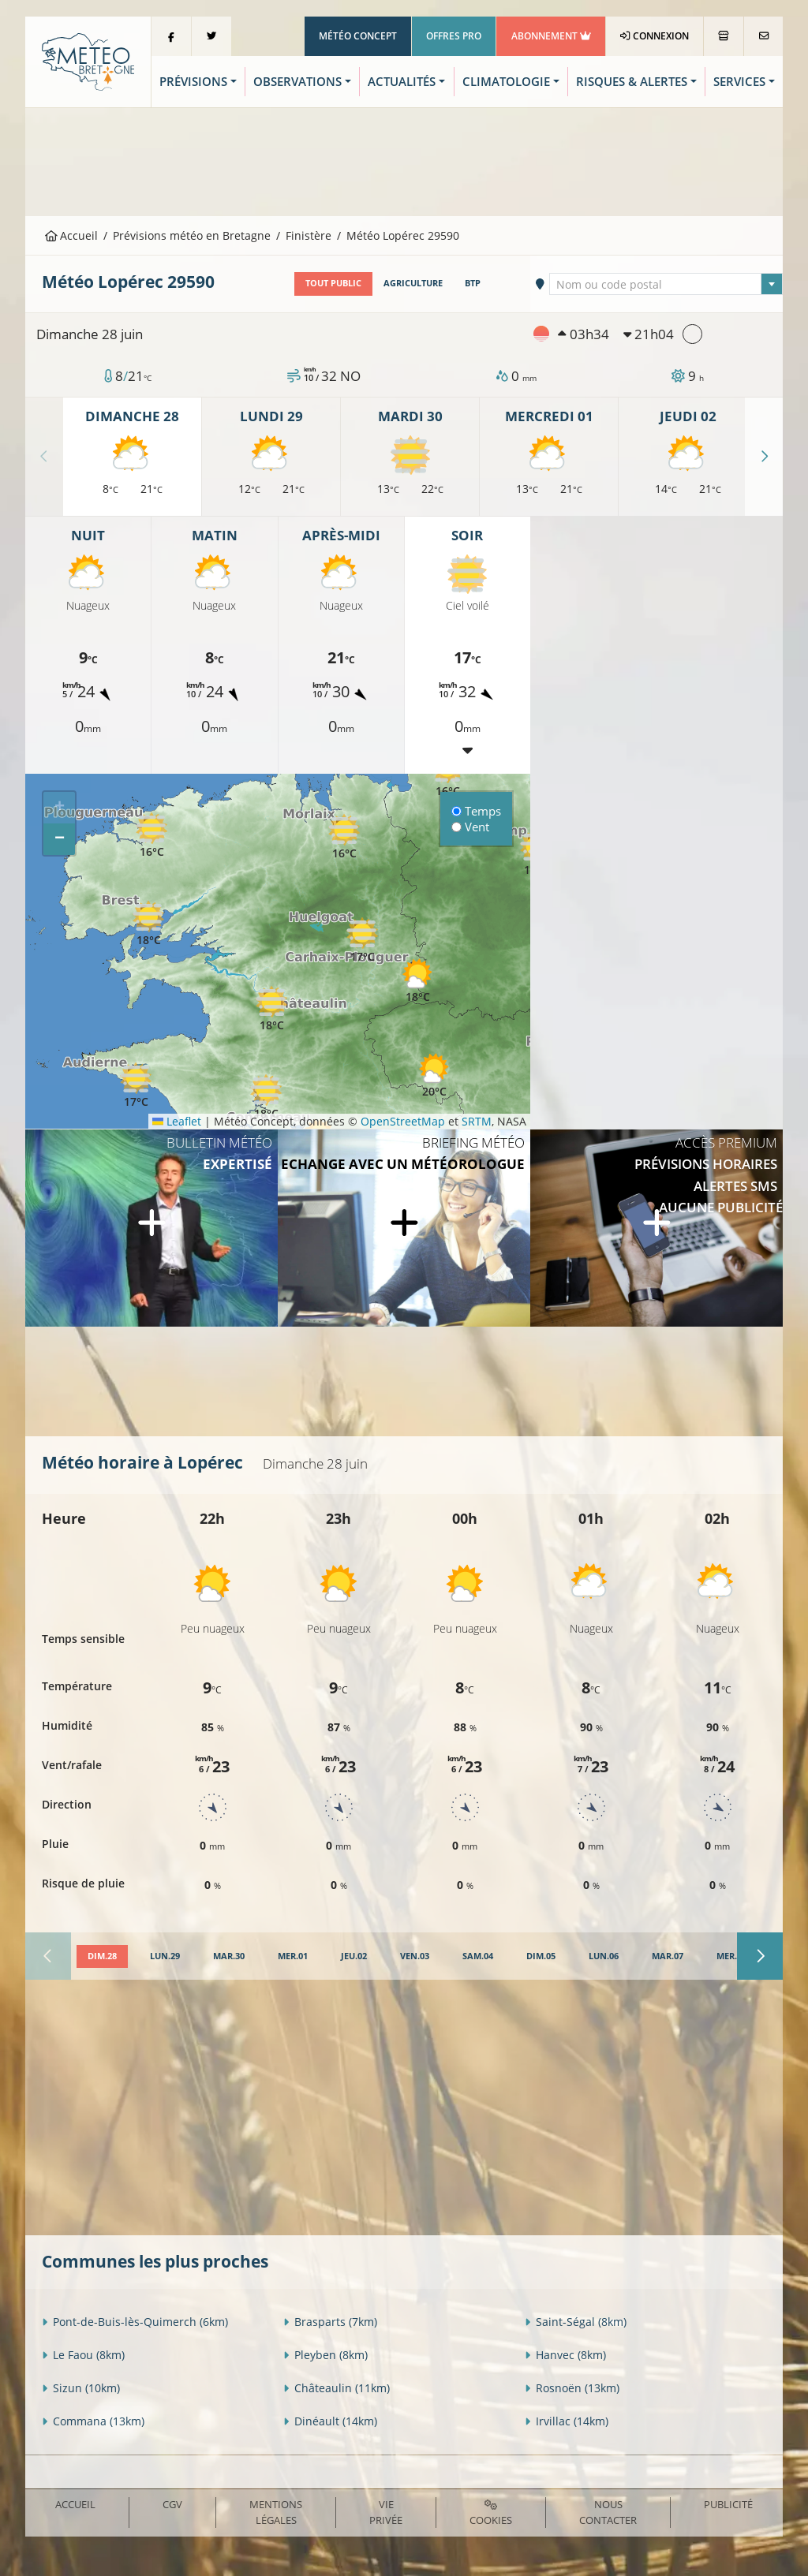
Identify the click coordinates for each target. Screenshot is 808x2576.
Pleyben (325, 2354)
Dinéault (330, 2421)
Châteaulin (336, 2387)
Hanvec (565, 2354)
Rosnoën (572, 2387)
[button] (434, 1075)
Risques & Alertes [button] (631, 81)
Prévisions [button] (193, 81)
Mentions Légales (275, 2511)
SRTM (477, 1121)
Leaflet (176, 1121)
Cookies (490, 2513)
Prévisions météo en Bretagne (192, 235)
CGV (172, 2504)
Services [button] (739, 81)
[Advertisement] (404, 160)
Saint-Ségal (576, 2321)
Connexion (654, 36)
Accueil (72, 235)
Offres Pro (453, 36)
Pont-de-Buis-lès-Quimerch (135, 2321)
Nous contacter (608, 2511)
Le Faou (83, 2354)
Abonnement (551, 36)
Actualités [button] (402, 81)
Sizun (81, 2387)
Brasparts (330, 2321)
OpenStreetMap (403, 1121)
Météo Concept (358, 36)
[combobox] (665, 284)
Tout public (333, 283)
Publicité (728, 2504)
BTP (473, 283)
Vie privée (385, 2511)
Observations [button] (297, 81)
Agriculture (413, 283)
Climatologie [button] (506, 81)
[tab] (102, 1957)
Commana (93, 2421)
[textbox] (665, 285)
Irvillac (566, 2421)
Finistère (308, 235)
